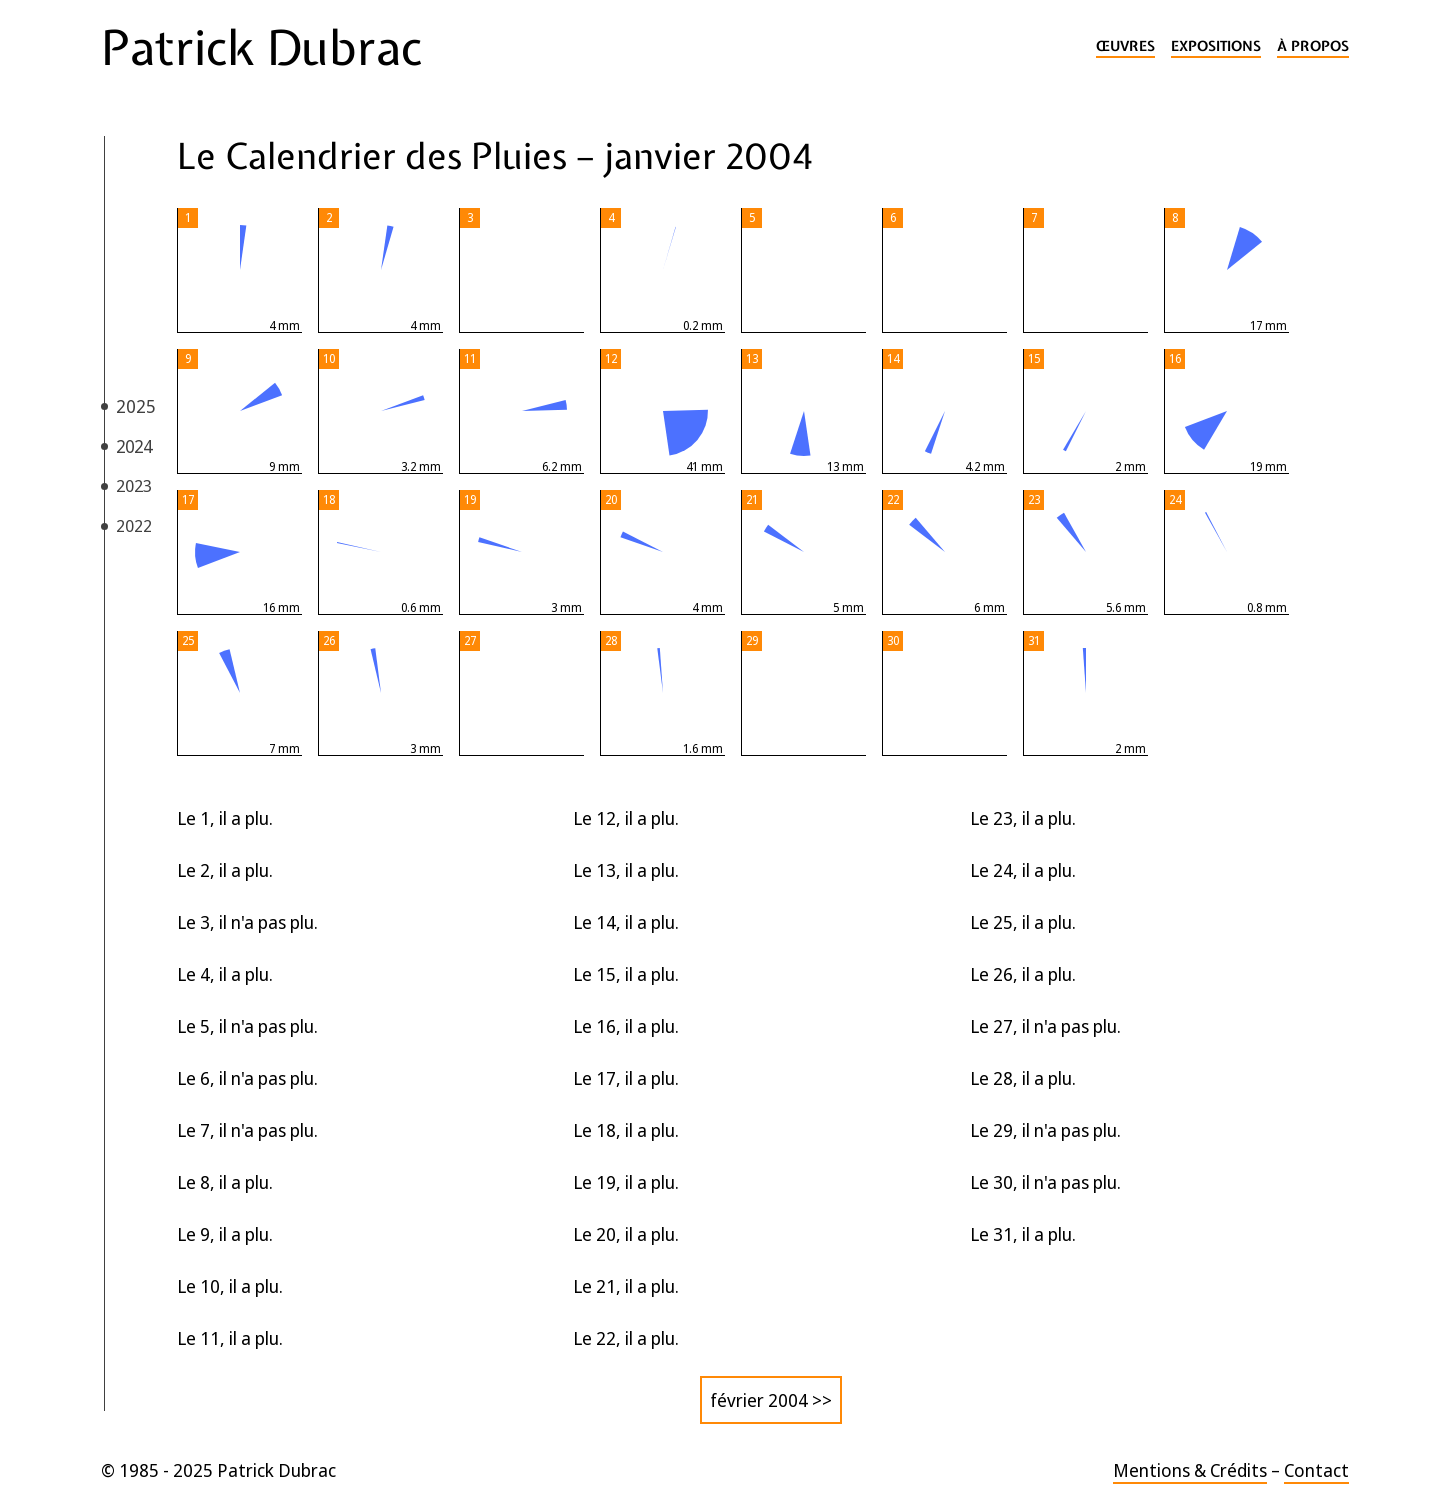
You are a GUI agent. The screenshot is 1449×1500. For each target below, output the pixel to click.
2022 (134, 525)
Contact (1316, 1470)
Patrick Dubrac (261, 48)
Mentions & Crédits (1190, 1470)
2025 (136, 406)
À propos (1313, 46)
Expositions (1216, 46)
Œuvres (1125, 46)
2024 (134, 446)
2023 (134, 485)
